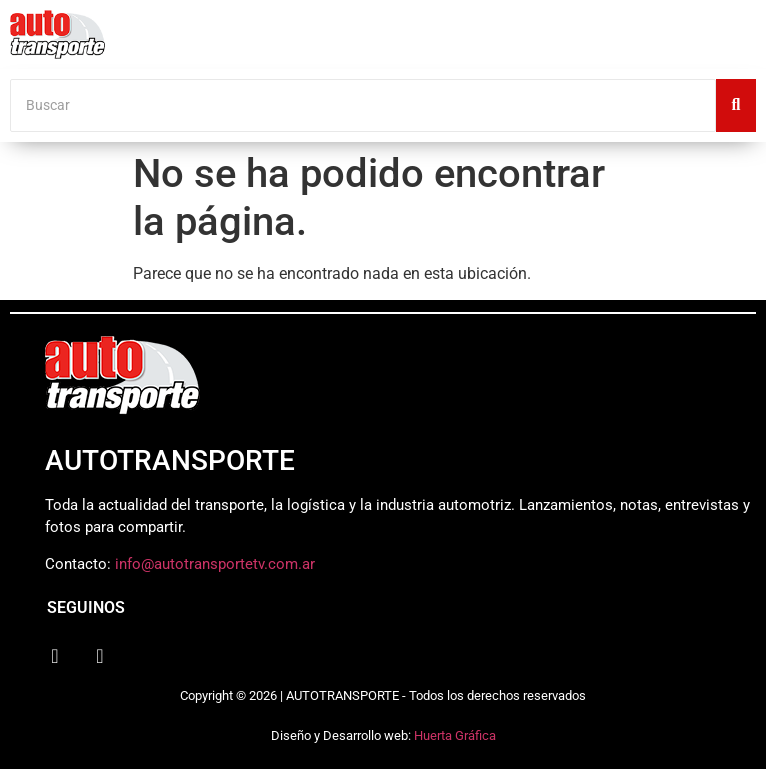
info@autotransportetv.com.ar (215, 564)
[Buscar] (363, 105)
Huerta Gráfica (455, 735)
